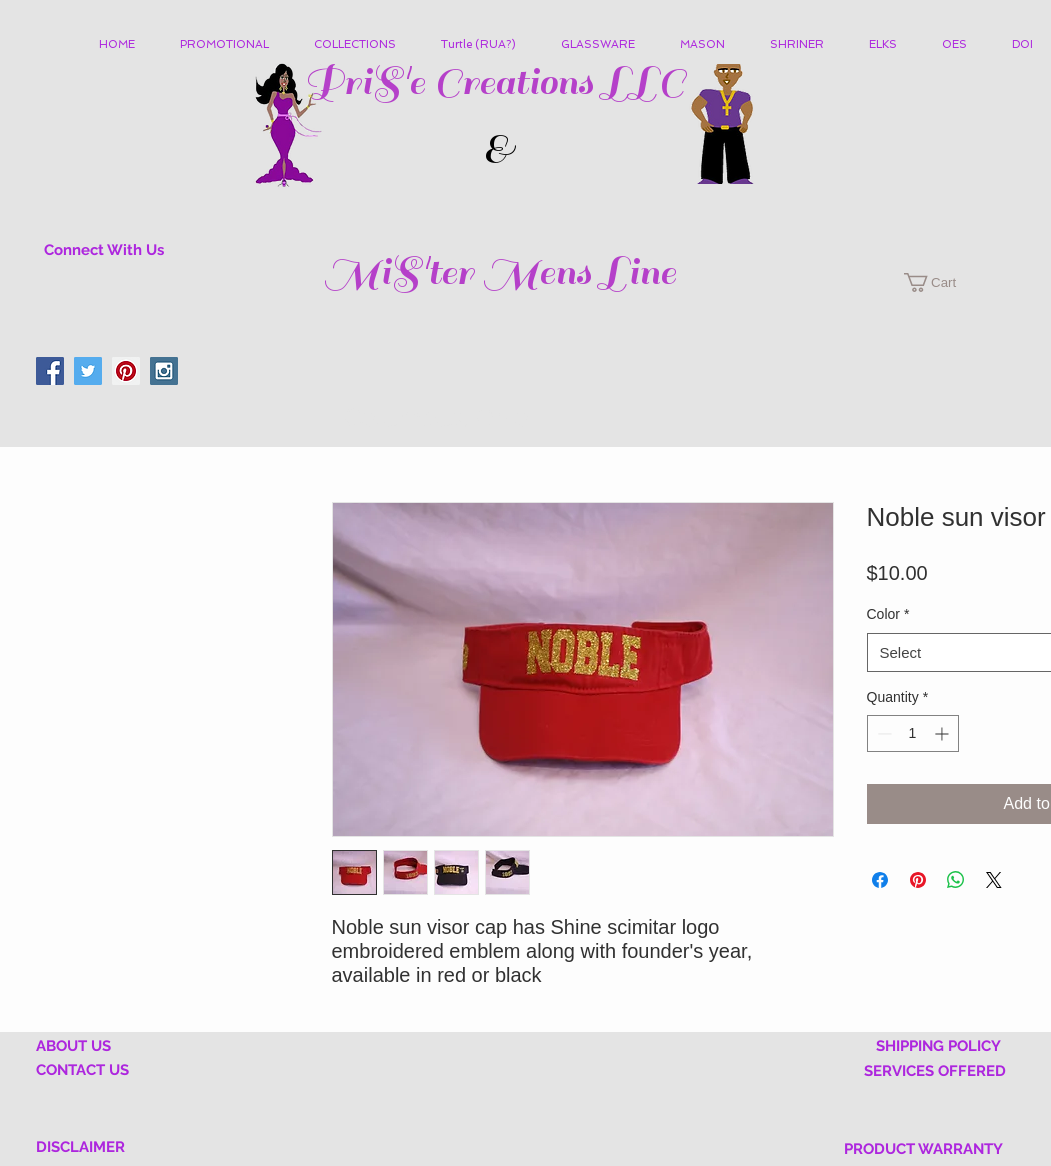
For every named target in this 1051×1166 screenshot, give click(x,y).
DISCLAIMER (80, 1147)
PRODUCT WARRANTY (923, 1149)
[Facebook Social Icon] (50, 371)
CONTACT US (82, 1070)
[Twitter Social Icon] (88, 371)
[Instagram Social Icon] (164, 371)
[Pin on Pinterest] (918, 880)
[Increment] (943, 733)
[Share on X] (994, 880)
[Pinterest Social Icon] (126, 371)
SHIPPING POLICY (938, 1046)
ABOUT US (73, 1046)
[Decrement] (882, 733)
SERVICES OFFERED (935, 1071)
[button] (362, 45)
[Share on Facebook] (880, 880)
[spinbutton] (913, 733)
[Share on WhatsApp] (956, 880)
